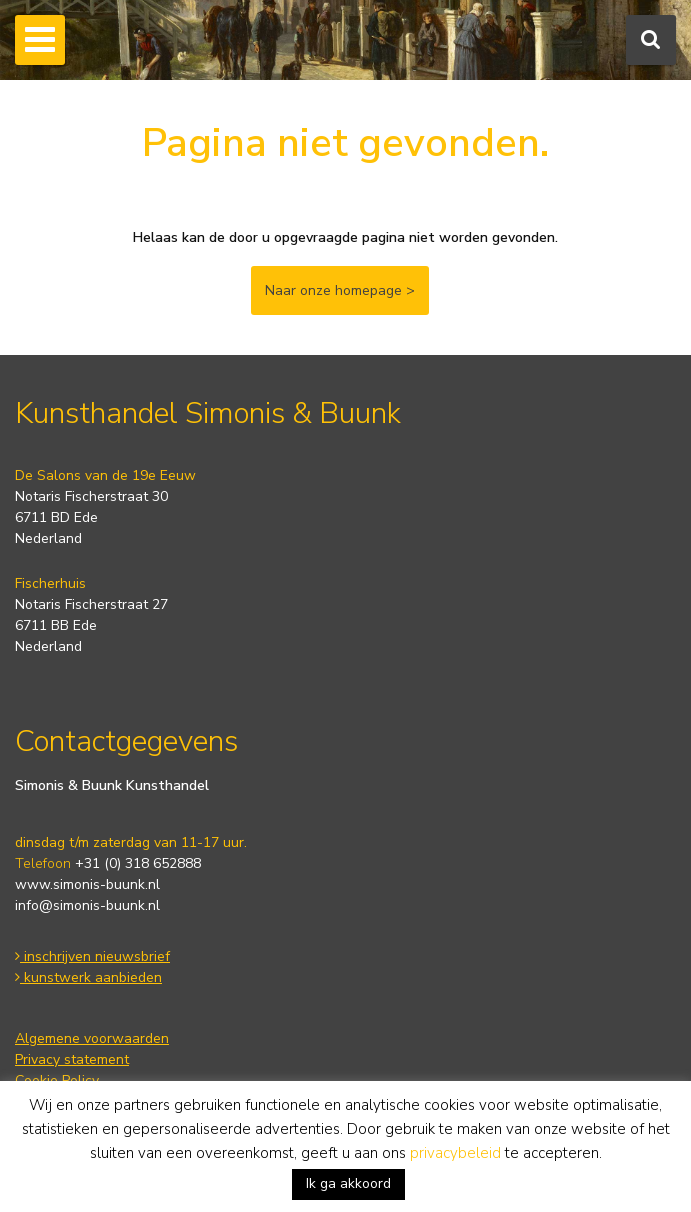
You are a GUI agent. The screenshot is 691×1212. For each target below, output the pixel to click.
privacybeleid (455, 1153)
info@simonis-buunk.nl (87, 905)
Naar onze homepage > (340, 290)
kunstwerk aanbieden (88, 977)
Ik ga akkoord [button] (348, 1183)
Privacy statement (72, 1059)
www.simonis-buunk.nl (87, 884)
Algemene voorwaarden (92, 1038)
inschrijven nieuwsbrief (92, 956)
